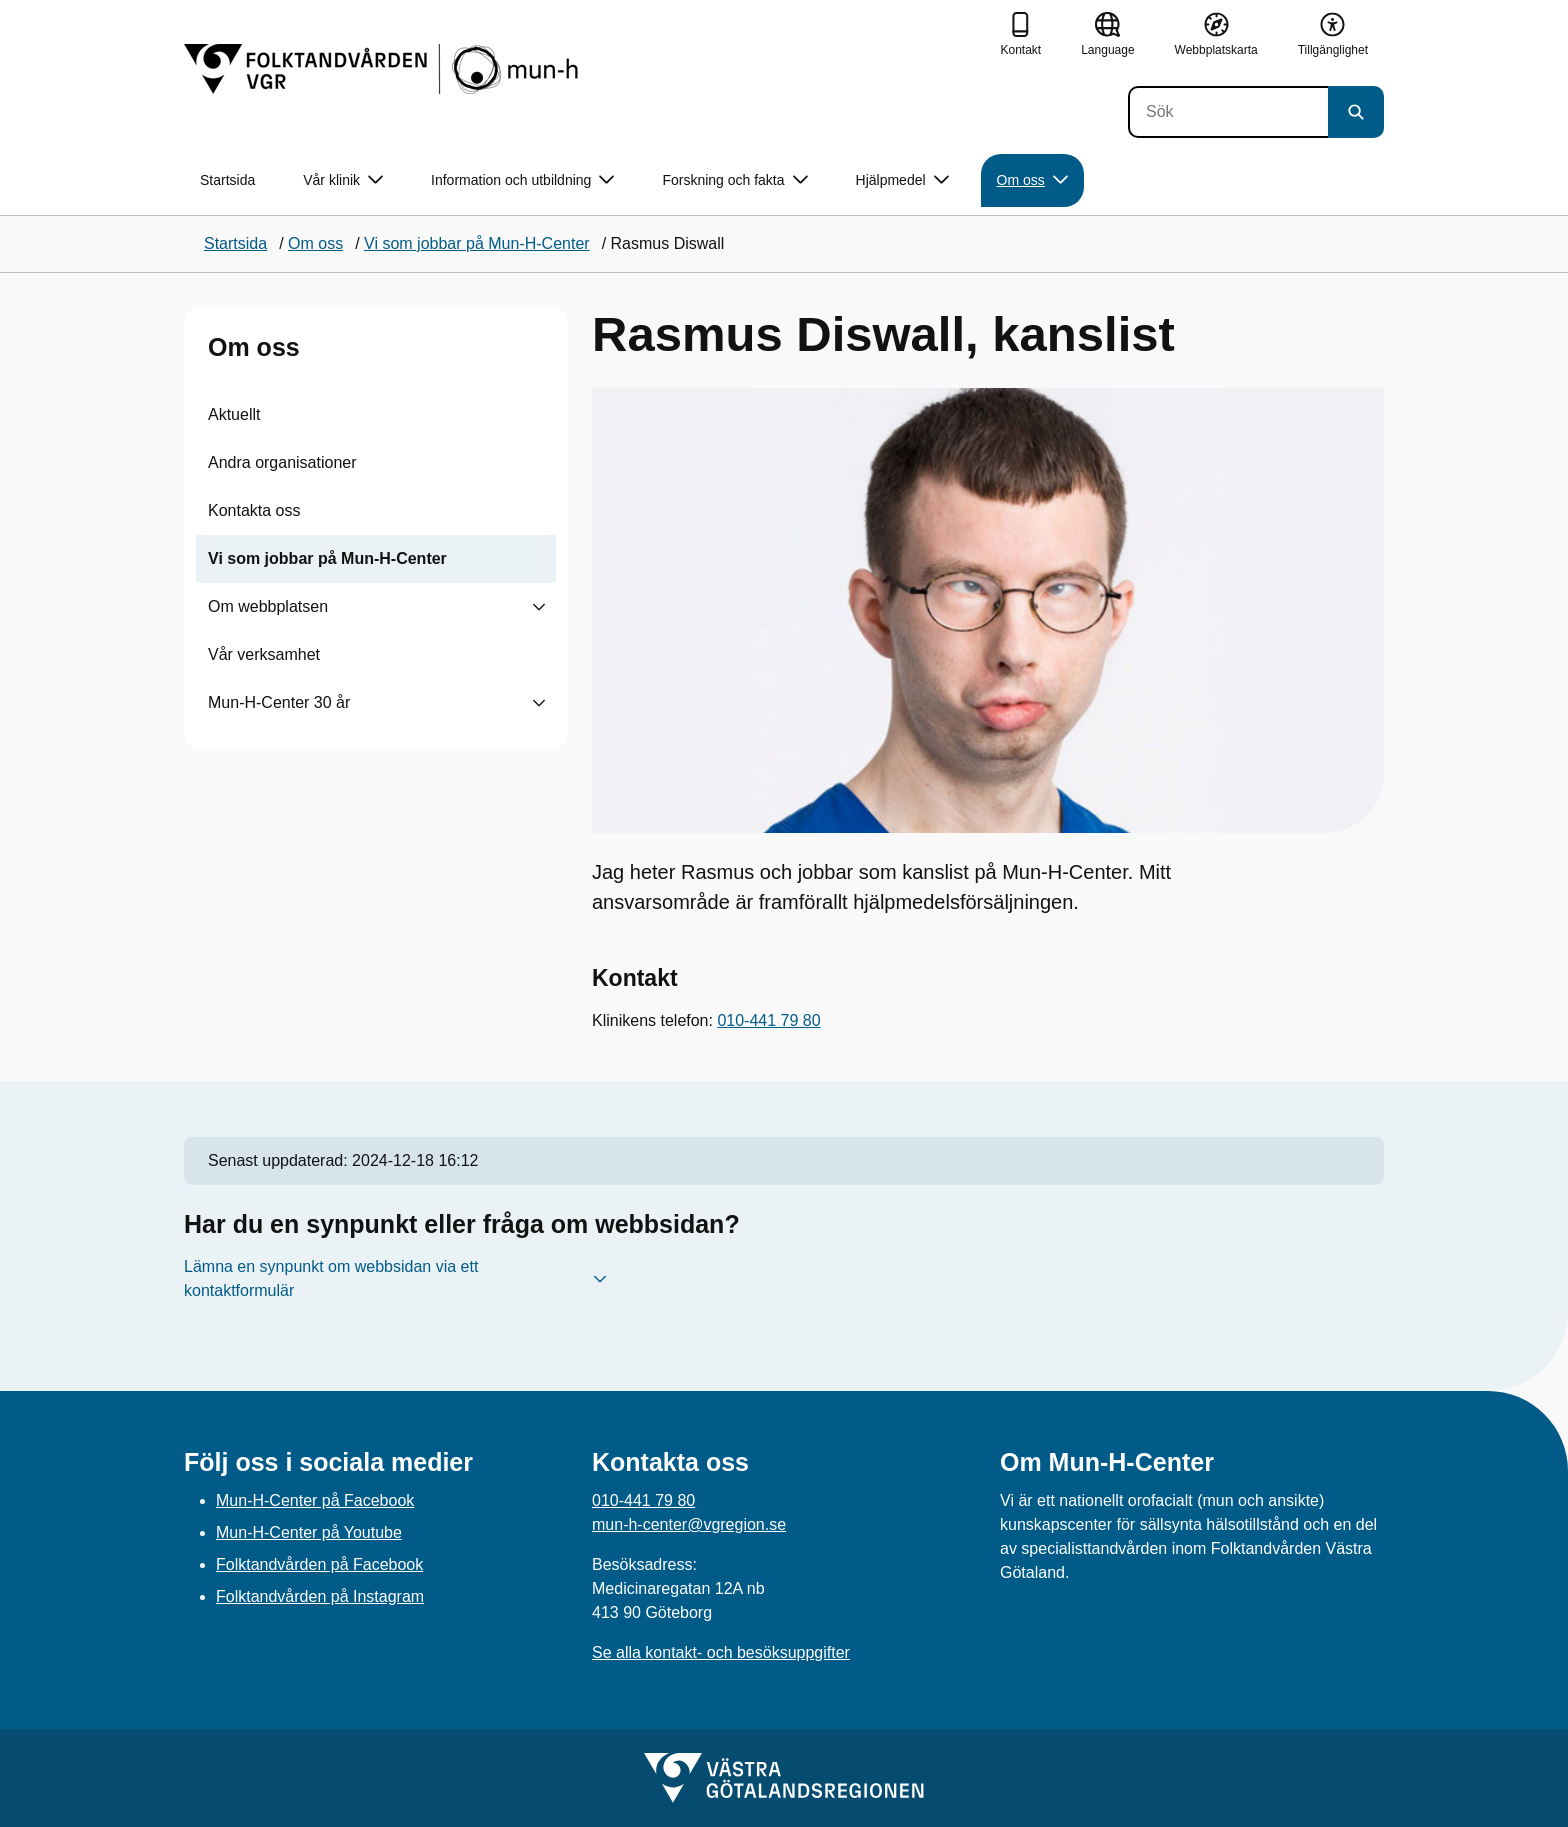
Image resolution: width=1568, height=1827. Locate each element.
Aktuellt (234, 414)
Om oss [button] (1032, 180)
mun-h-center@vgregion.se (689, 1524)
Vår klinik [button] (343, 180)
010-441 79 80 (768, 1020)
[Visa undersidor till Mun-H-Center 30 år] (539, 703)
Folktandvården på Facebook (319, 1564)
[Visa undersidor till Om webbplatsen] (539, 607)
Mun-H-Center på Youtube (309, 1532)
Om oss (254, 347)
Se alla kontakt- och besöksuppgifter (721, 1652)
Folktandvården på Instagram (320, 1596)
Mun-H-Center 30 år (279, 702)
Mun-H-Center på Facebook (315, 1500)
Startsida (227, 180)
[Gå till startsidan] (383, 69)
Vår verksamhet (264, 654)
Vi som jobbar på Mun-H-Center (327, 558)
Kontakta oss (254, 510)
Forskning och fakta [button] (734, 180)
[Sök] (1228, 112)
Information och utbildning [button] (522, 180)
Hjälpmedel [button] (902, 180)
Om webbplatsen (268, 606)
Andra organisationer (282, 462)
